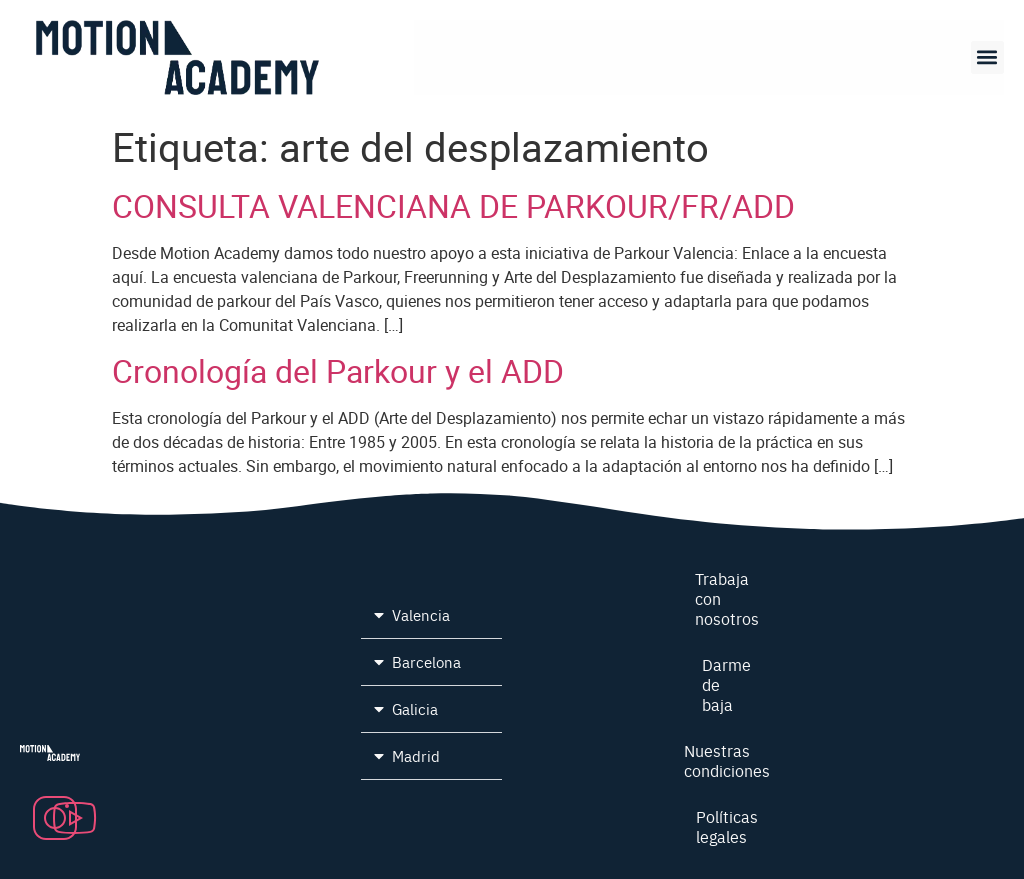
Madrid (416, 755)
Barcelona (426, 661)
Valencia (421, 614)
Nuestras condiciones (727, 760)
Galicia (415, 708)
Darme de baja (727, 684)
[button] (987, 57)
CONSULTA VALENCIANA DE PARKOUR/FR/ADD (453, 205)
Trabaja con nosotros (727, 598)
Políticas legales (727, 826)
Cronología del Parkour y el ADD (338, 370)
